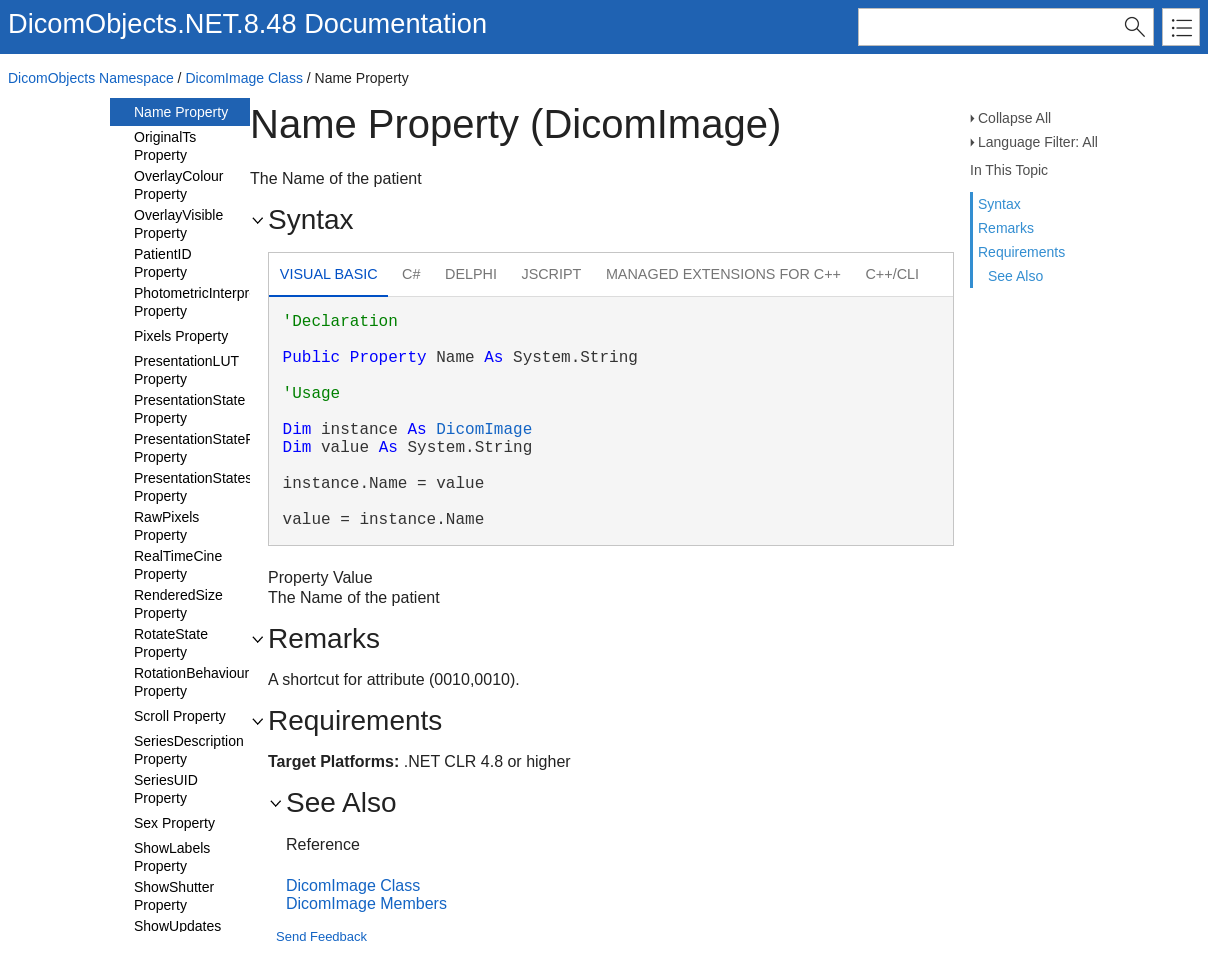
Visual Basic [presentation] (329, 274)
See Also (1015, 276)
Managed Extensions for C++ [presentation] (723, 274)
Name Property (181, 112)
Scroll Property (180, 716)
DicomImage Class (243, 78)
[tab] (328, 276)
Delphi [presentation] (471, 274)
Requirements (1021, 252)
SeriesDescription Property (189, 750)
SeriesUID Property (166, 789)
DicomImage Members (366, 903)
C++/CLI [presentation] (892, 274)
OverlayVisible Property (178, 224)
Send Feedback (321, 936)
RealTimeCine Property (178, 565)
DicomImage (484, 430)
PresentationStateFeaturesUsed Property (233, 448)
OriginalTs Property (165, 146)
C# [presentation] (411, 274)
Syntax (999, 204)
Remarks (1006, 228)
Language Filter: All (1038, 142)
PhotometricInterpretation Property (212, 302)
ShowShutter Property (174, 896)
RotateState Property (171, 643)
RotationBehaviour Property (191, 682)
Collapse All (1014, 118)
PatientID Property (163, 263)
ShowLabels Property (172, 857)
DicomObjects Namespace (91, 78)
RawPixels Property (166, 526)
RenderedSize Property (178, 604)
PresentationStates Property (193, 487)
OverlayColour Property (178, 185)
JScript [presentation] (551, 274)
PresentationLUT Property (186, 370)
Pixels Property (181, 336)
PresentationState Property (189, 409)
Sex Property (174, 823)
